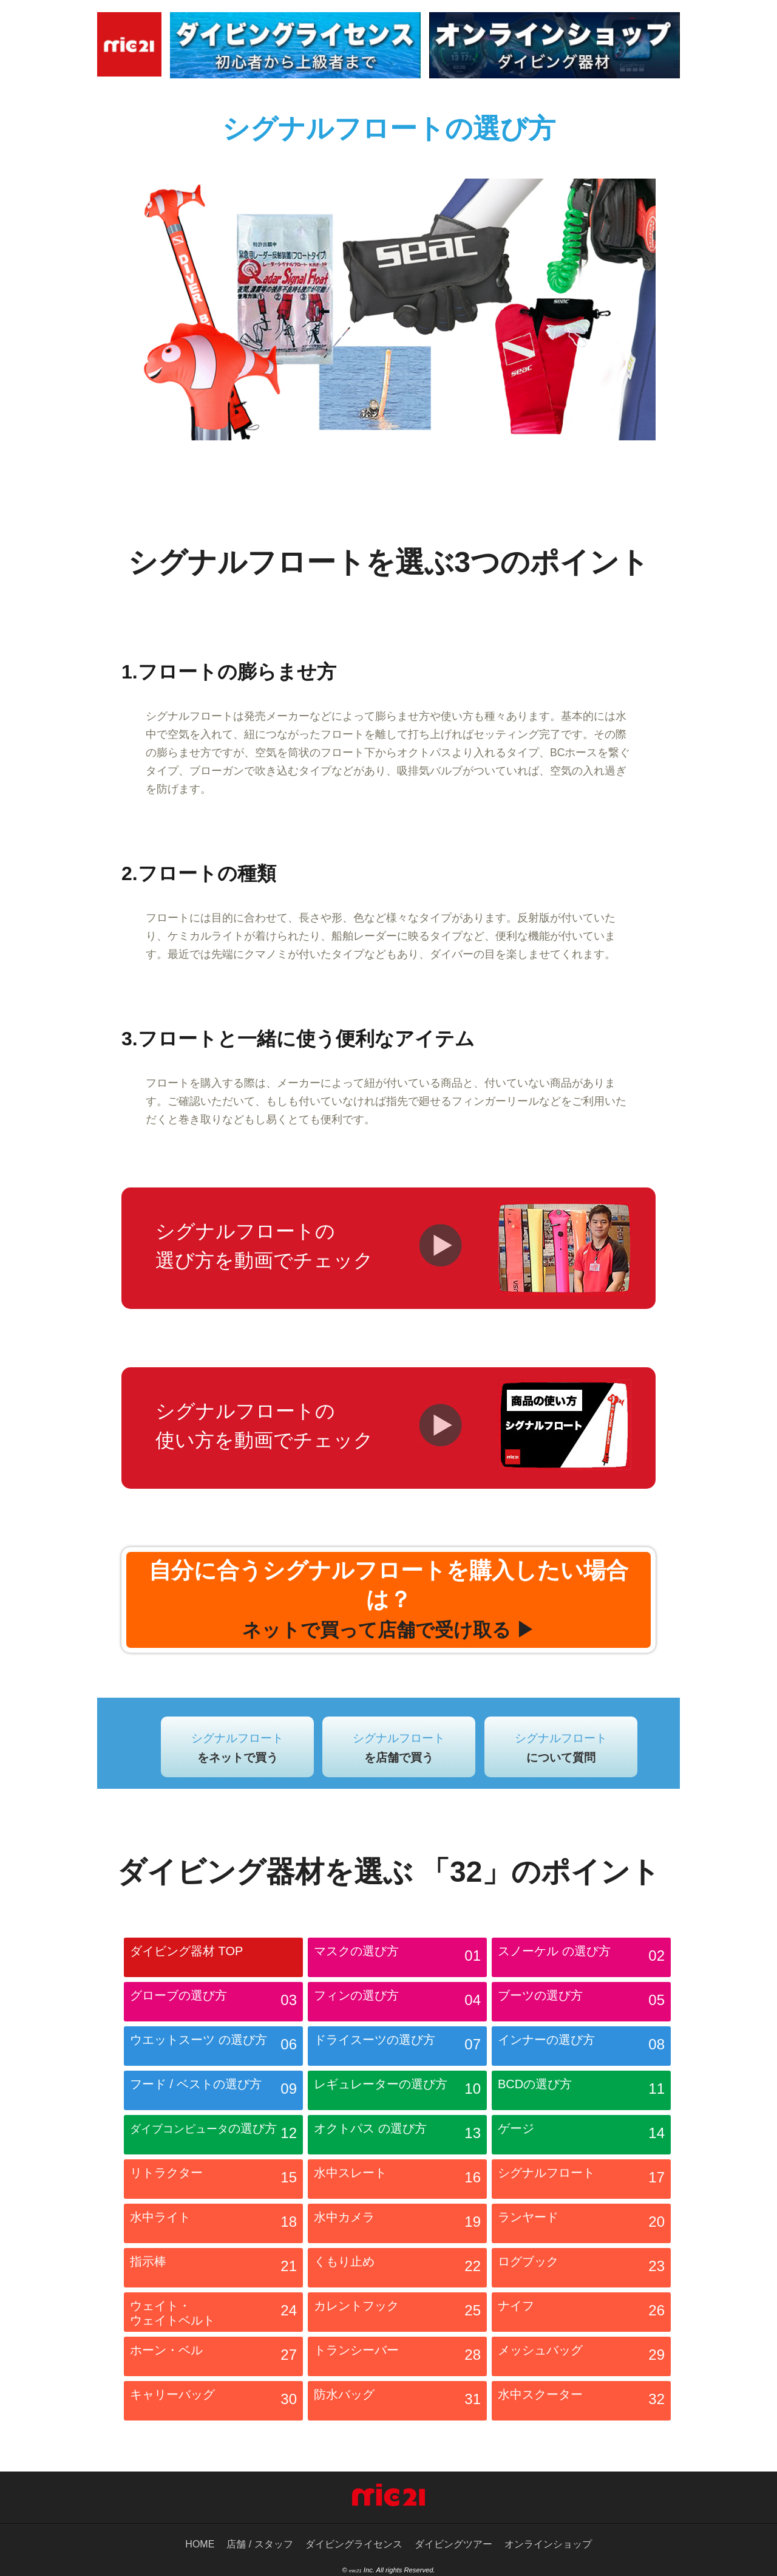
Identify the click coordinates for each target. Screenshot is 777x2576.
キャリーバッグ (213, 2402)
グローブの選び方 (213, 2003)
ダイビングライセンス (353, 2544)
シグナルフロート (237, 1748)
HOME (199, 2544)
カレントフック (397, 2313)
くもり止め (397, 2269)
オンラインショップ (548, 2544)
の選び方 (213, 2136)
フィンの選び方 (397, 2003)
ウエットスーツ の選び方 (213, 2047)
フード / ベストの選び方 (213, 2092)
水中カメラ (397, 2225)
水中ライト (213, 2225)
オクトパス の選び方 (397, 2136)
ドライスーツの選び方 (397, 2047)
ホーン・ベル (213, 2358)
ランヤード (581, 2225)
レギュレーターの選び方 (397, 2092)
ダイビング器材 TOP (186, 1951)
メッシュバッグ (581, 2358)
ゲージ (581, 2136)
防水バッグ (397, 2402)
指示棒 (213, 2269)
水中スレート (397, 2180)
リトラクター (213, 2180)
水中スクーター (581, 2402)
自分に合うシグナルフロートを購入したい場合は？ (388, 1599)
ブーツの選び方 (581, 2003)
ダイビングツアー (453, 2544)
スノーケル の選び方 (581, 1959)
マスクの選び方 (397, 1959)
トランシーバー (397, 2358)
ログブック (581, 2269)
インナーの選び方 (581, 2047)
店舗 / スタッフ (259, 2544)
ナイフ (581, 2313)
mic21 (355, 2571)
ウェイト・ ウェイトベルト (213, 2313)
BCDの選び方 (581, 2092)
